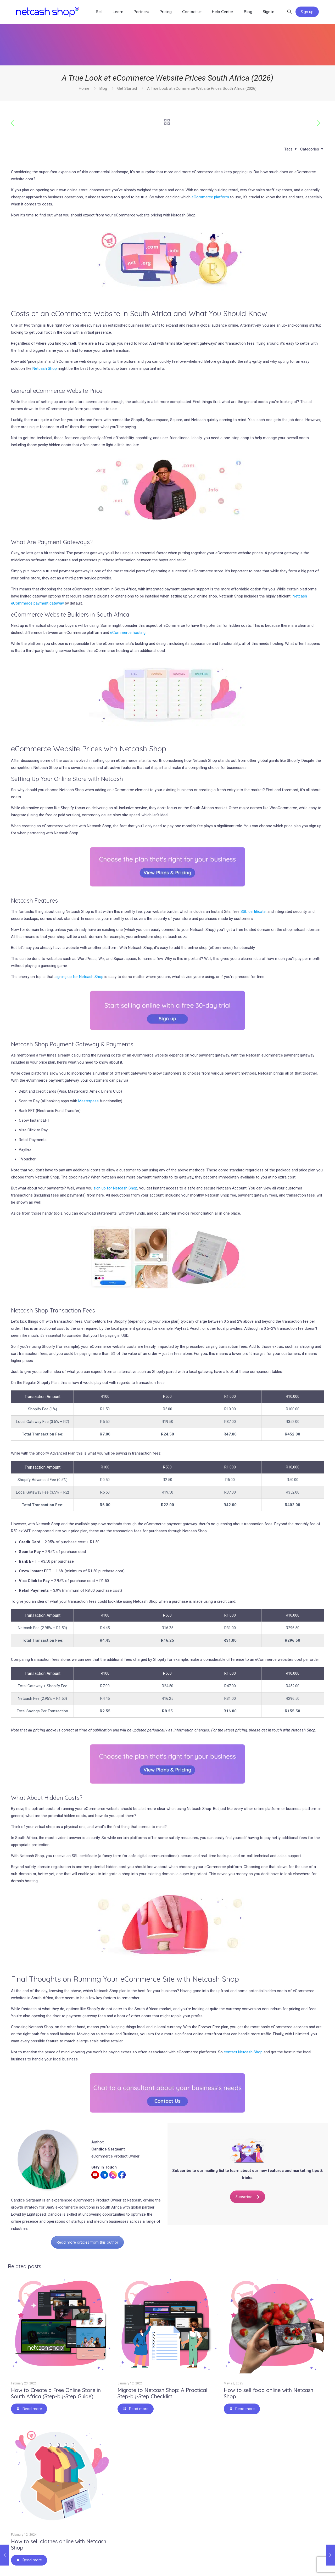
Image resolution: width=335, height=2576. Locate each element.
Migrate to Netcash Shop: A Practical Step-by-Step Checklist (162, 2393)
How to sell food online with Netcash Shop (268, 2393)
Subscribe (248, 2196)
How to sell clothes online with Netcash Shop (58, 2544)
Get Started (127, 88)
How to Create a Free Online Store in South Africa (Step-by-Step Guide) (56, 2393)
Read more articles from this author (87, 2242)
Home (84, 88)
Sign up (307, 11)
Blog (103, 88)
